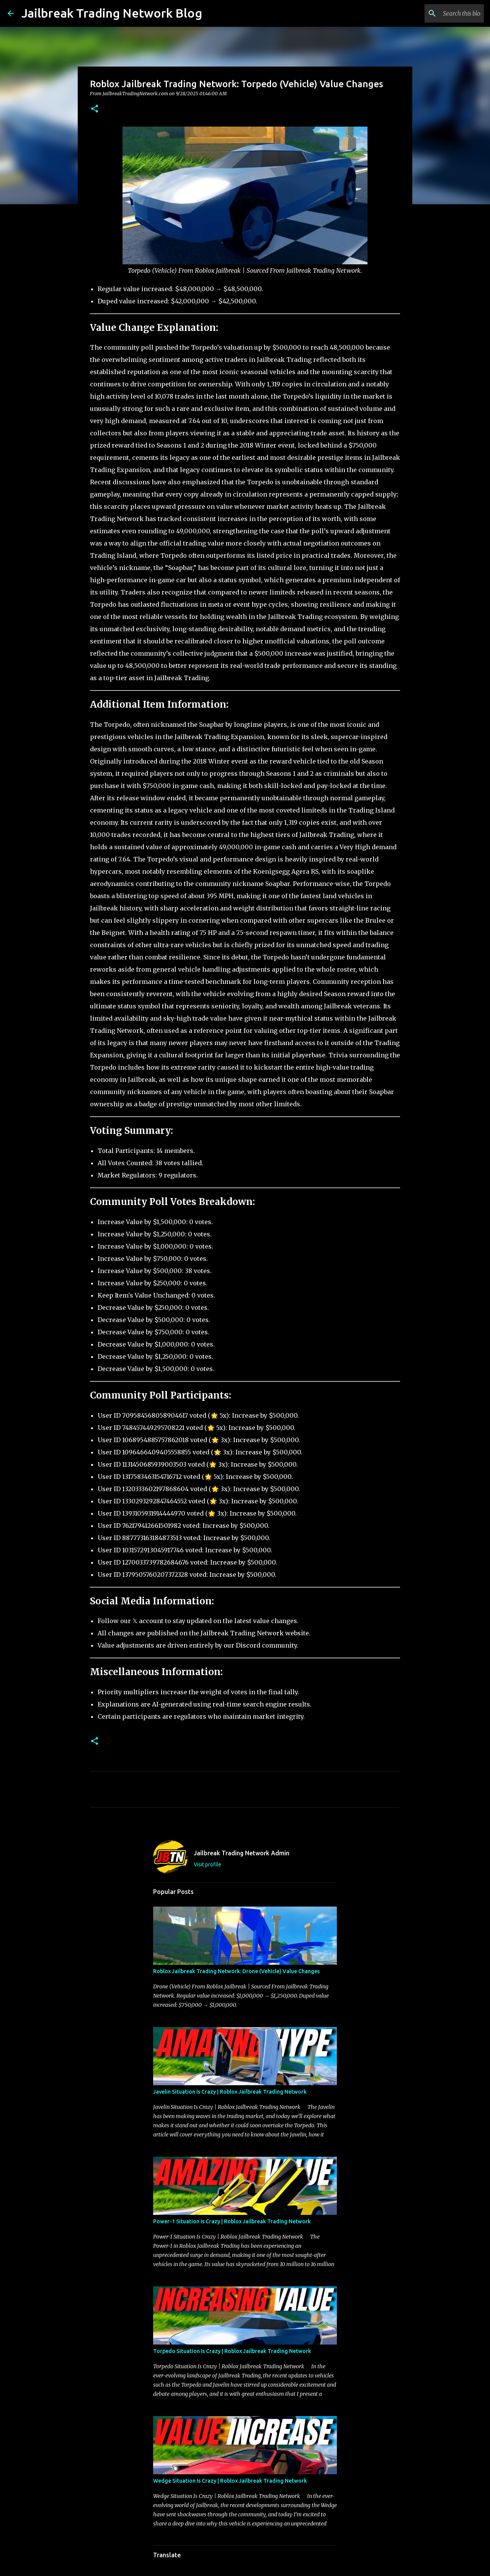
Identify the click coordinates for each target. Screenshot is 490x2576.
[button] (94, 109)
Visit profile (207, 1864)
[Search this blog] (443, 13)
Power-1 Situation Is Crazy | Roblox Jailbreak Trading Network (232, 2221)
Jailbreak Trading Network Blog (111, 13)
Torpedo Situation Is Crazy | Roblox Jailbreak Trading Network (232, 2351)
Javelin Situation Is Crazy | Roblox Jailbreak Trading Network (230, 2092)
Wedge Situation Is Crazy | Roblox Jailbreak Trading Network (230, 2481)
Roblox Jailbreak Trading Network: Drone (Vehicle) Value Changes (236, 1971)
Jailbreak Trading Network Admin (241, 1853)
